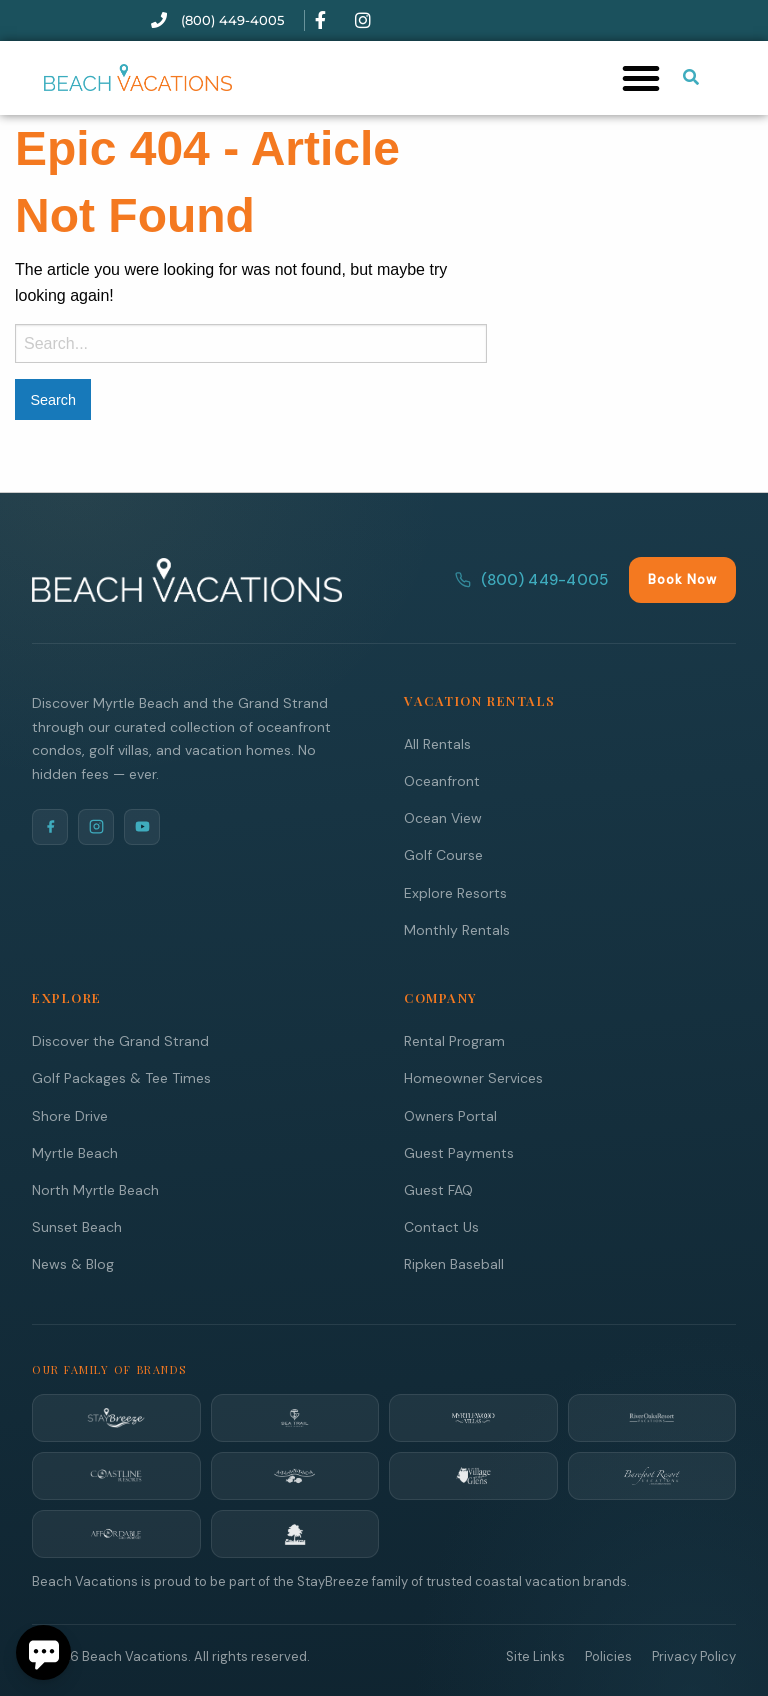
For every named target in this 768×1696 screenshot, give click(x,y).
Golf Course (443, 854)
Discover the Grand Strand (120, 1040)
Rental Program (454, 1040)
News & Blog (73, 1263)
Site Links (535, 1655)
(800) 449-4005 (531, 579)
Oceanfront (442, 780)
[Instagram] (96, 826)
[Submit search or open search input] (691, 77)
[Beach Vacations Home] (187, 579)
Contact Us (441, 1226)
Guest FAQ (438, 1189)
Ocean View (443, 817)
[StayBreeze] (116, 1417)
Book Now (682, 578)
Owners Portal (450, 1115)
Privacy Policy (694, 1655)
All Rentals (437, 743)
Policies (608, 1655)
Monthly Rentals (457, 929)
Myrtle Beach (75, 1152)
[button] (641, 78)
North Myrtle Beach (95, 1189)
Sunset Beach (77, 1226)
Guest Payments (459, 1152)
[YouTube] (142, 826)
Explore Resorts (455, 892)
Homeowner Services (473, 1077)
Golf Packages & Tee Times (121, 1077)
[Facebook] (50, 826)
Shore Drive (70, 1115)
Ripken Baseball (454, 1263)
